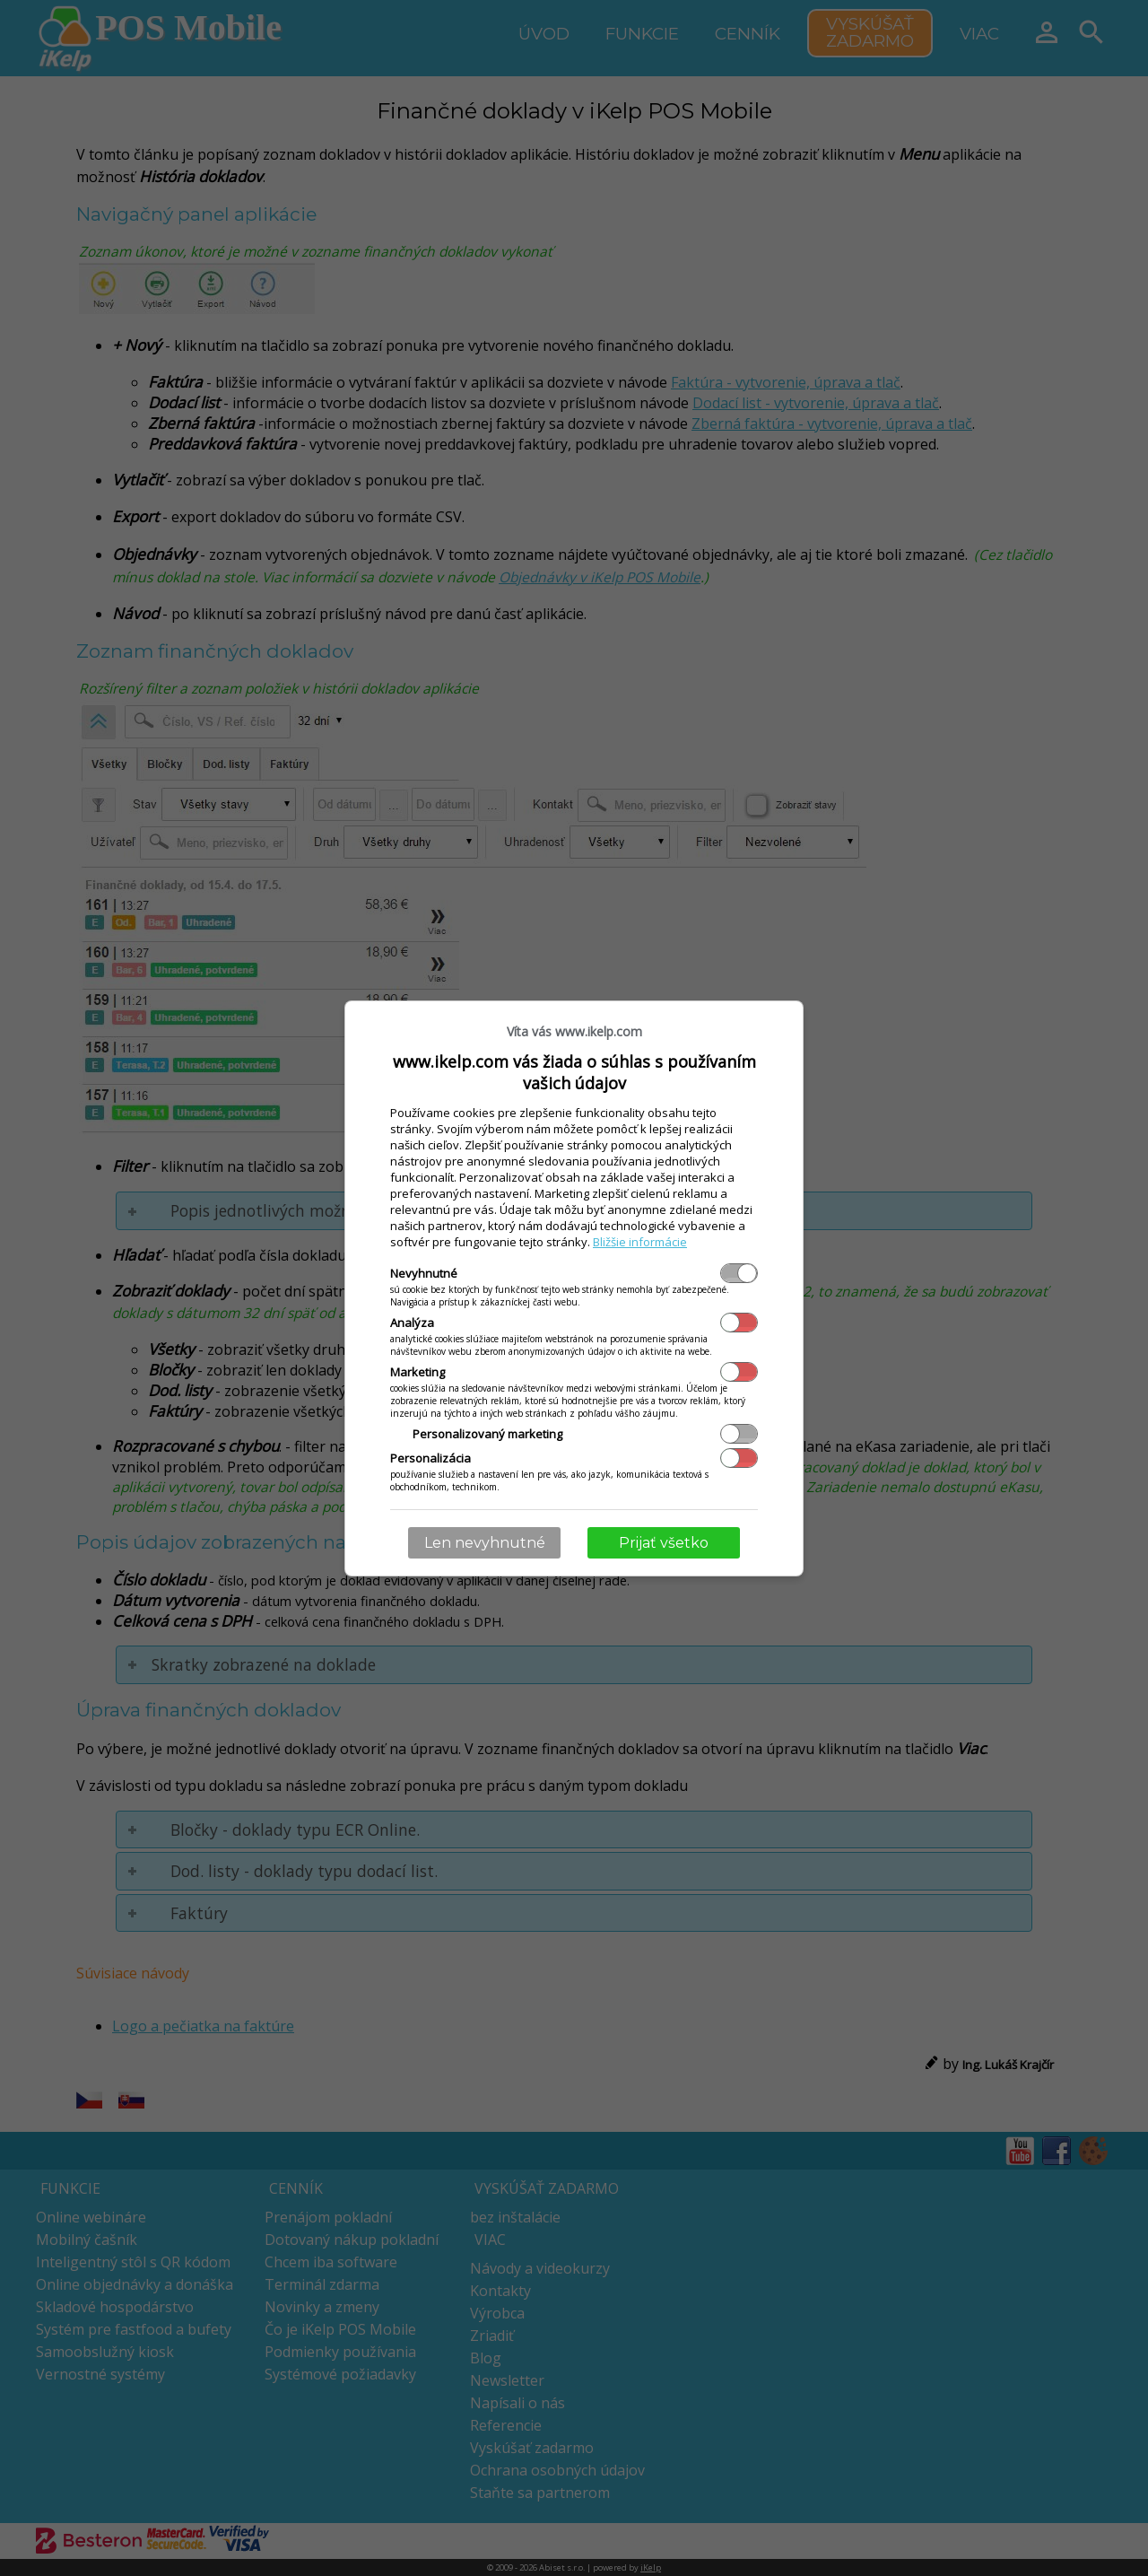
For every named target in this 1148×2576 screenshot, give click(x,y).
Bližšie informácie (640, 1242)
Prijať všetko (664, 1542)
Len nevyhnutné (484, 1542)
